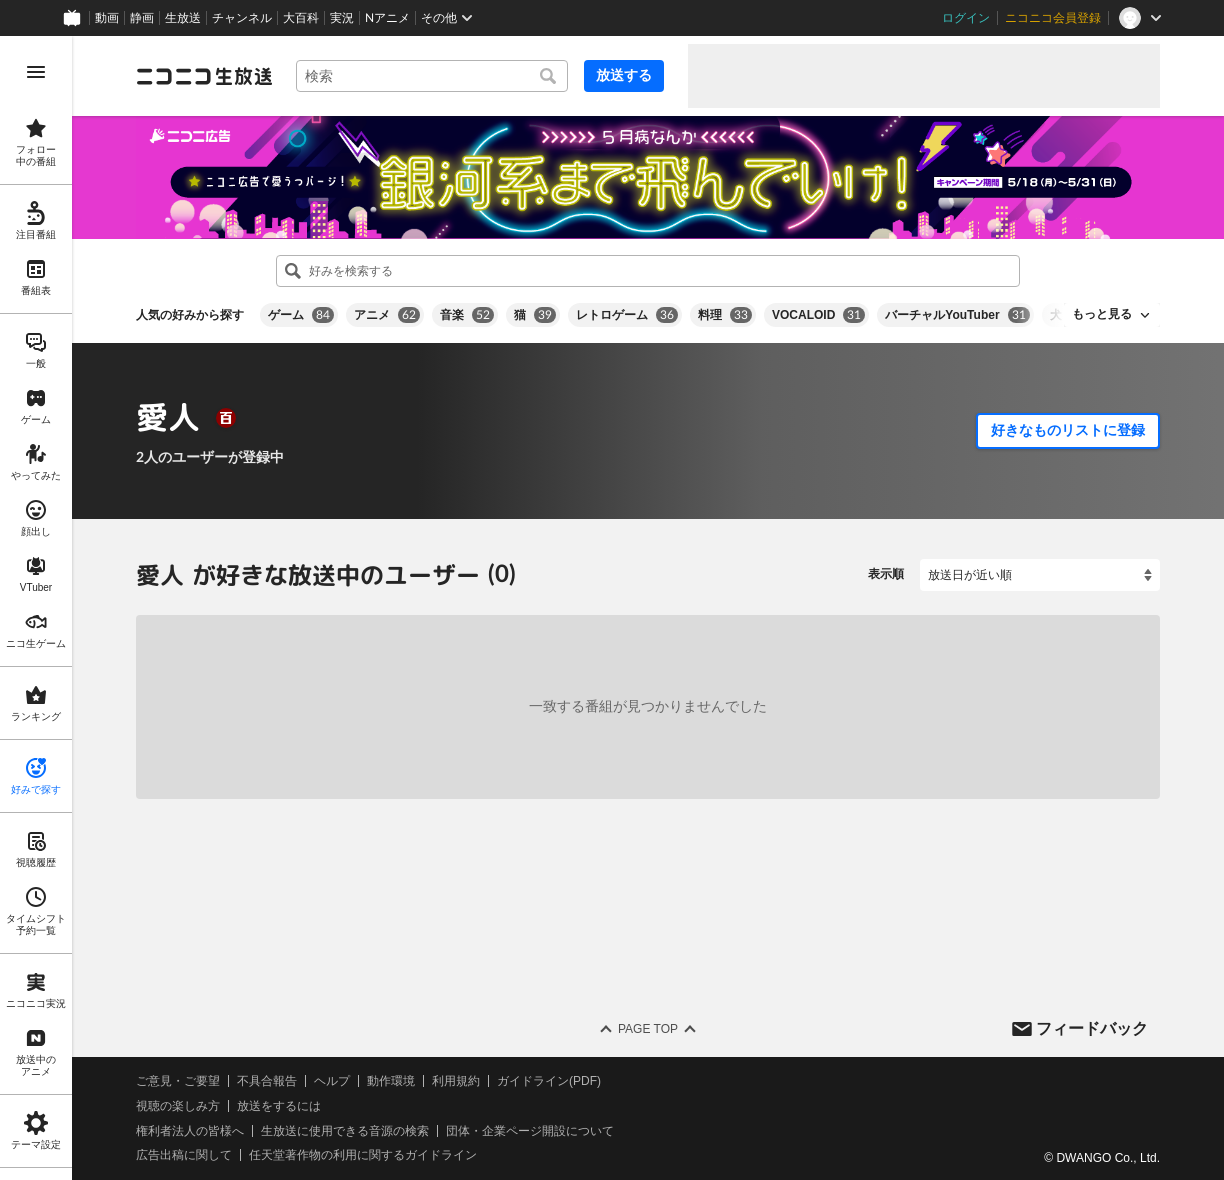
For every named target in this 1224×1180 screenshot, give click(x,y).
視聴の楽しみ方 (178, 1106)
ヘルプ (332, 1081)
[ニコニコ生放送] (204, 76)
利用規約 (456, 1081)
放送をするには (279, 1106)
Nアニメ (387, 18)
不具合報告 (267, 1081)
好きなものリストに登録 (1068, 430)
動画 (107, 18)
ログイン (966, 18)
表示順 (886, 574)
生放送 (183, 18)
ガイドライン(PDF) (549, 1081)
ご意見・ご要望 (178, 1081)
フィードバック (1092, 1027)
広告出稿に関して (184, 1155)
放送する (624, 75)
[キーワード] (432, 76)
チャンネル (242, 18)
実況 (342, 18)
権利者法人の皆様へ (190, 1130)
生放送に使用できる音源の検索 (345, 1130)
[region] (36, 608)
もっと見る (1102, 314)
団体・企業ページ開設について (530, 1130)
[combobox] (432, 76)
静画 (142, 18)
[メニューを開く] (36, 72)
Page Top (648, 1029)
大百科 (301, 18)
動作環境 (391, 1081)
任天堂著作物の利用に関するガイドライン (363, 1155)
